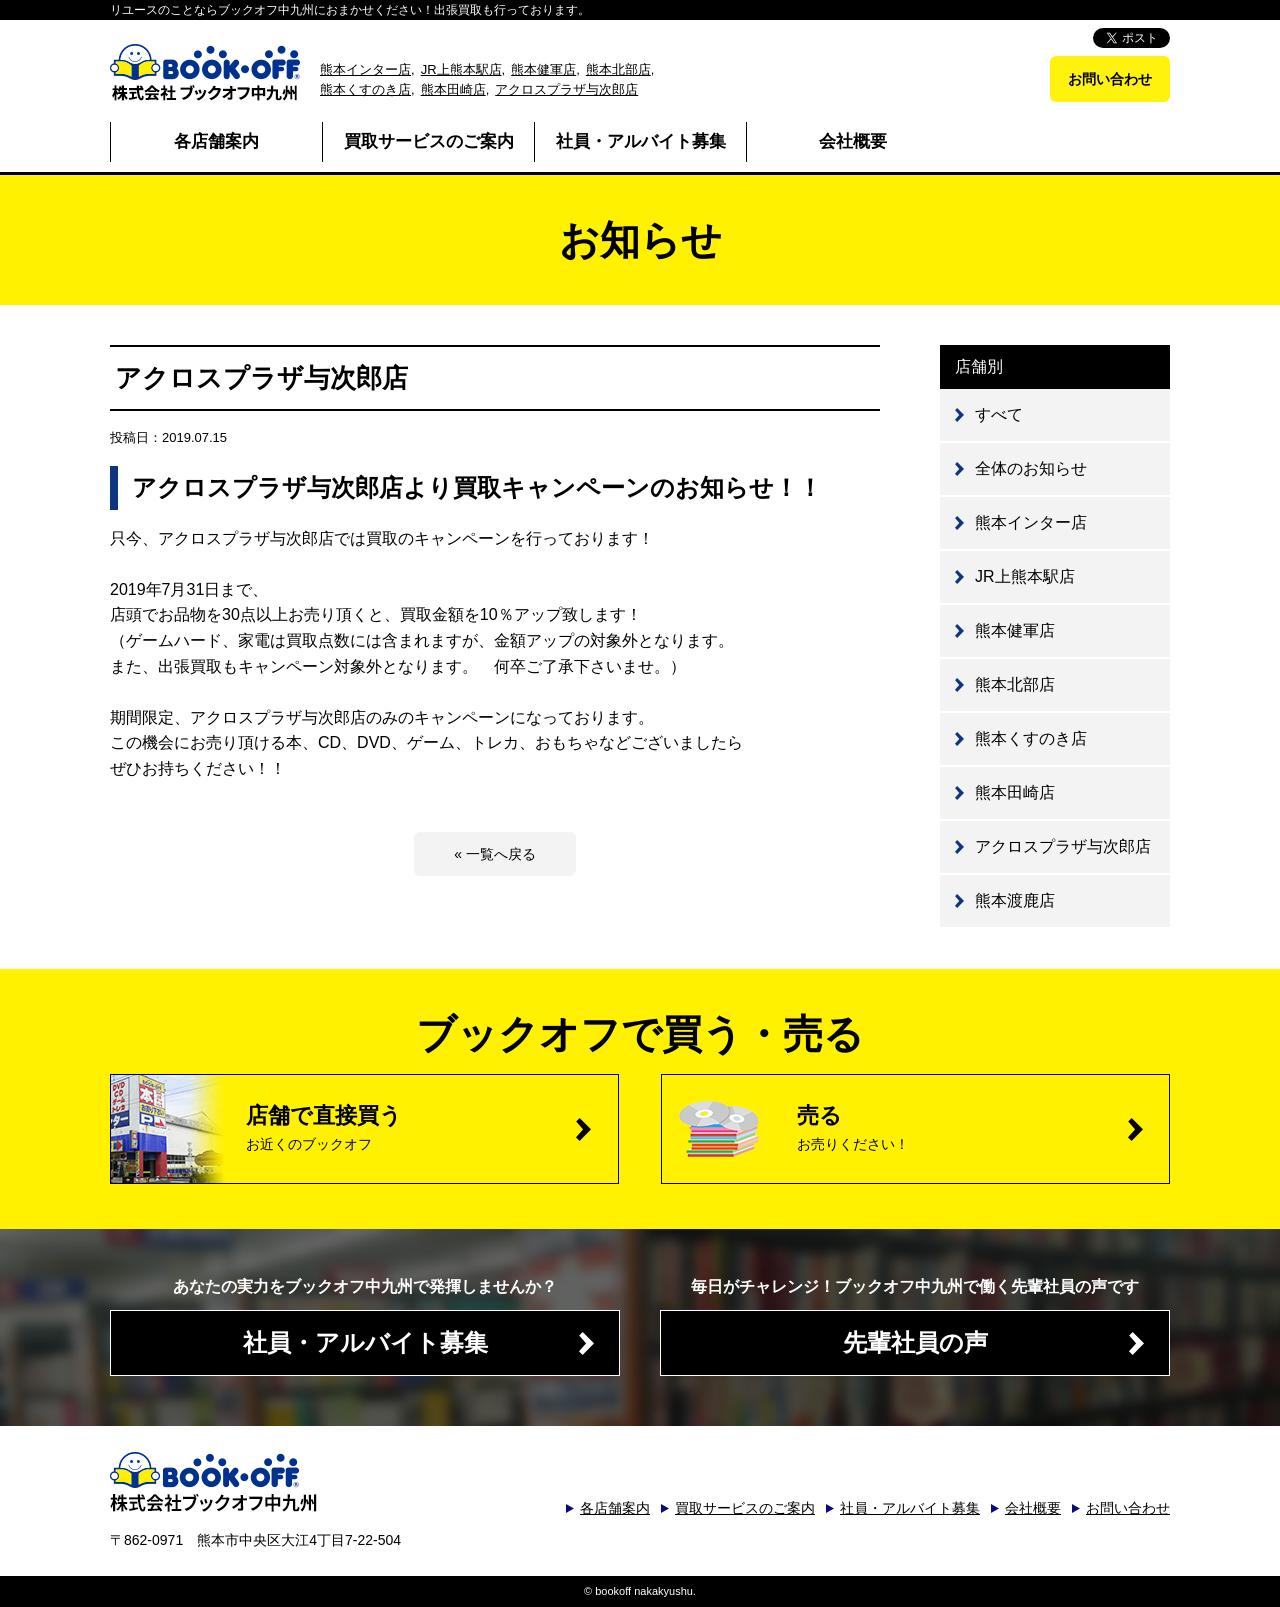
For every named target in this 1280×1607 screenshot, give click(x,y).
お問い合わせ (1110, 79)
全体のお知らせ (1031, 468)
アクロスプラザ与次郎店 (566, 89)
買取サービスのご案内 (429, 141)
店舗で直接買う (432, 1127)
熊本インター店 (365, 69)
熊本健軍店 (543, 69)
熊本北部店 (618, 69)
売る (983, 1127)
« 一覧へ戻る (495, 854)
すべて (999, 414)
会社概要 (853, 141)
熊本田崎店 (453, 89)
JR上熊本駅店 (461, 69)
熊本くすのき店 (365, 89)
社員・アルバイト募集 (641, 141)
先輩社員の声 (915, 1342)
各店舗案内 (216, 141)
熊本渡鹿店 (1015, 900)
